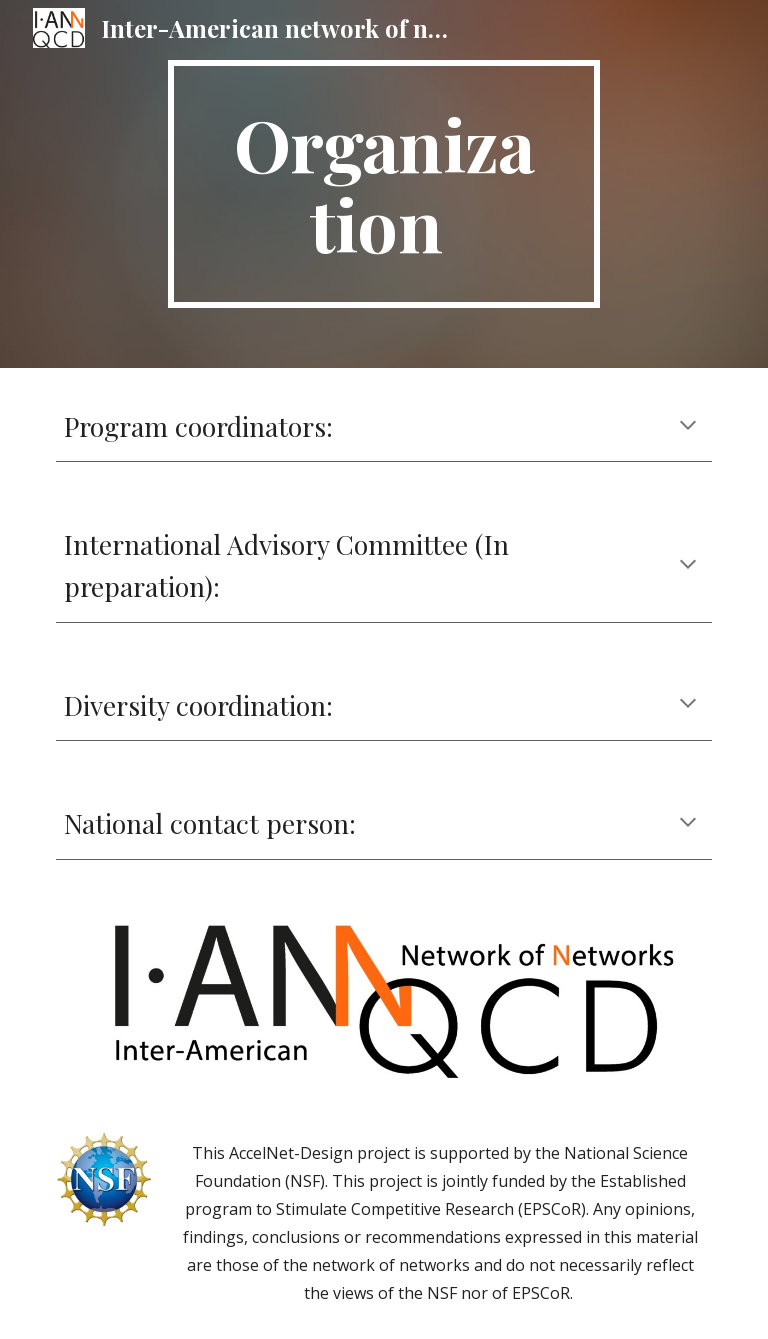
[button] (688, 427)
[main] (383, 184)
